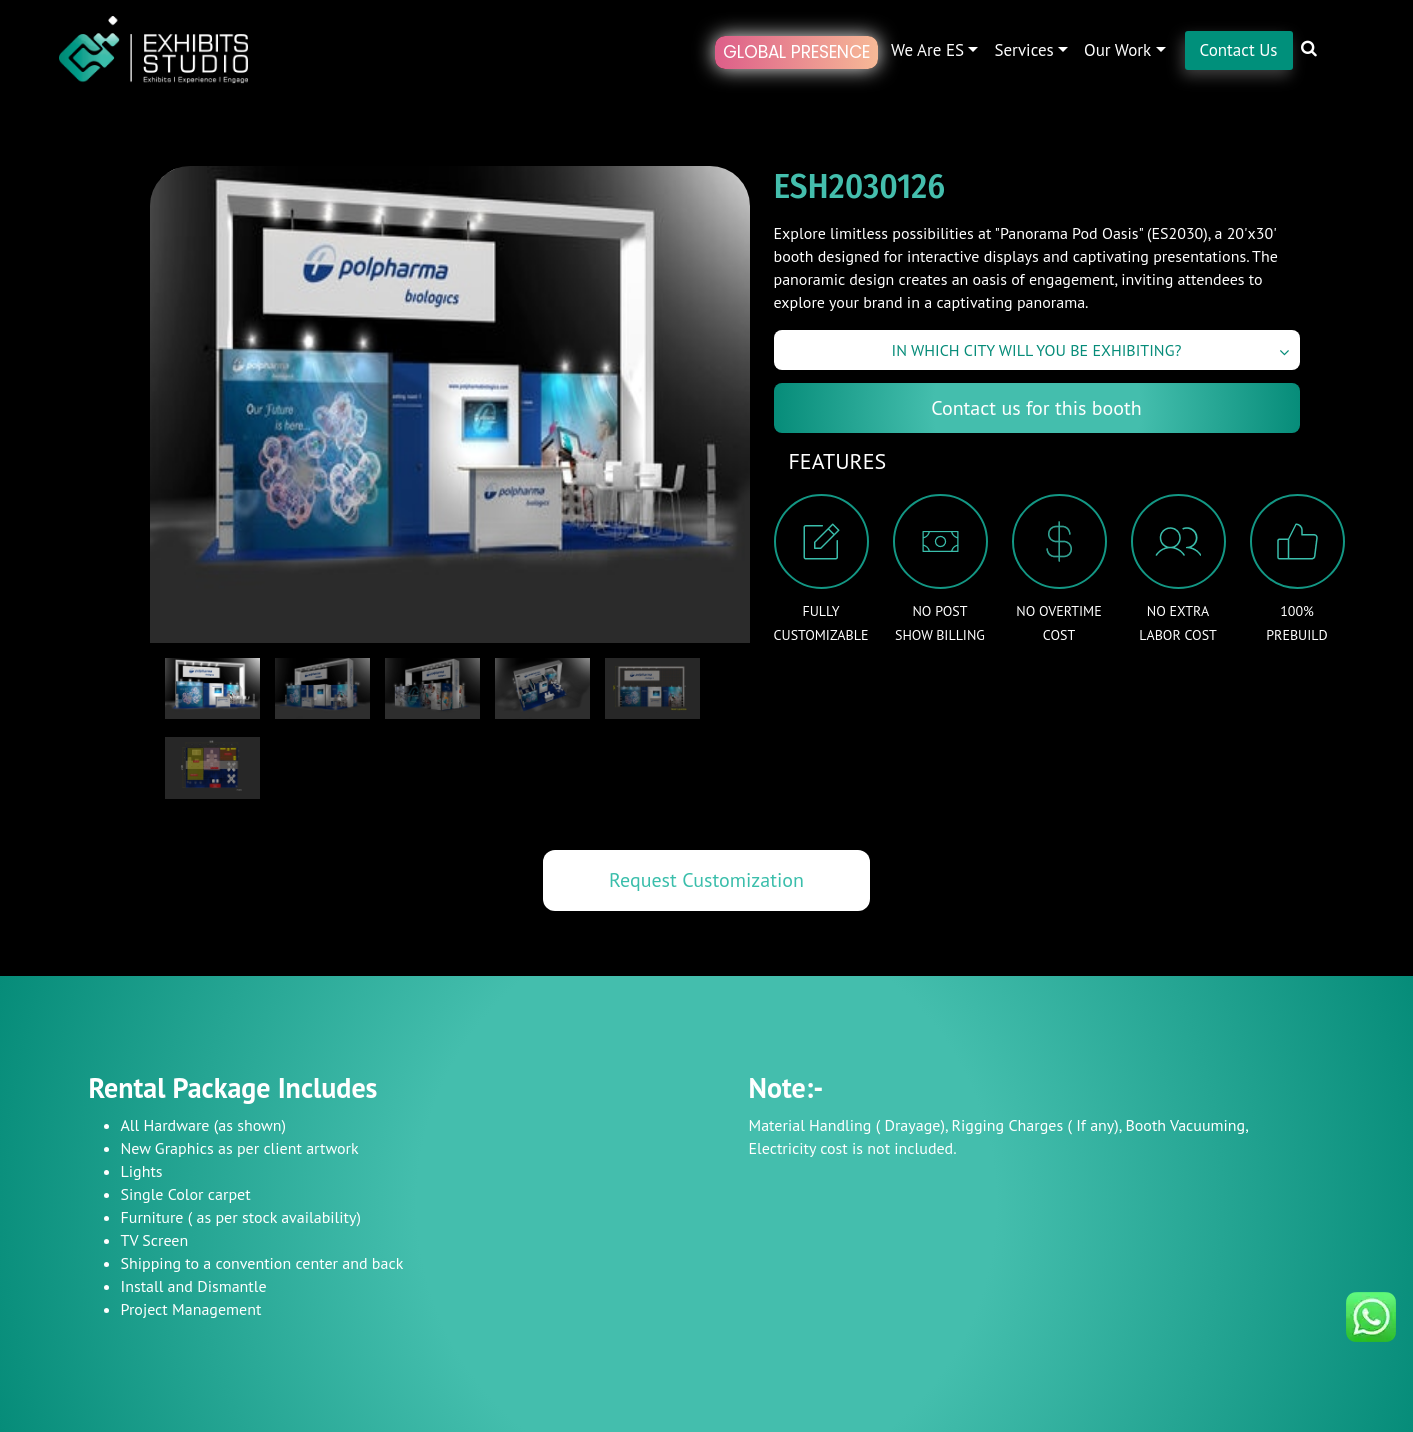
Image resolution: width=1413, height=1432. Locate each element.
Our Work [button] (1117, 50)
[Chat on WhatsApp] (1371, 1315)
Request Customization (706, 880)
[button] (1324, 62)
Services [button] (1023, 50)
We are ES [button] (927, 50)
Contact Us (1239, 50)
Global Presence (796, 52)
